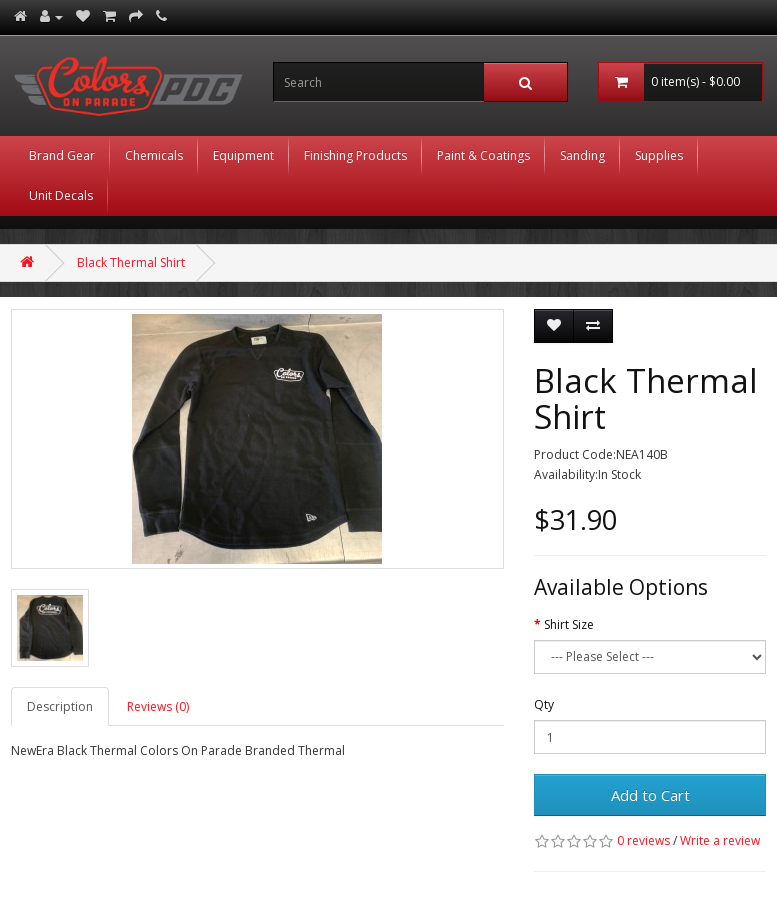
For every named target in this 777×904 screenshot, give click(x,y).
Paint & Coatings (483, 155)
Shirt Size (569, 624)
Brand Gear (62, 155)
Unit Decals (61, 195)
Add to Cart (650, 795)
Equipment (243, 155)
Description (60, 706)
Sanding (582, 155)
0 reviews (643, 840)
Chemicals (154, 155)
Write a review (720, 840)
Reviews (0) (158, 706)
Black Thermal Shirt (131, 262)
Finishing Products (355, 155)
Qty (544, 704)
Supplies (659, 155)
